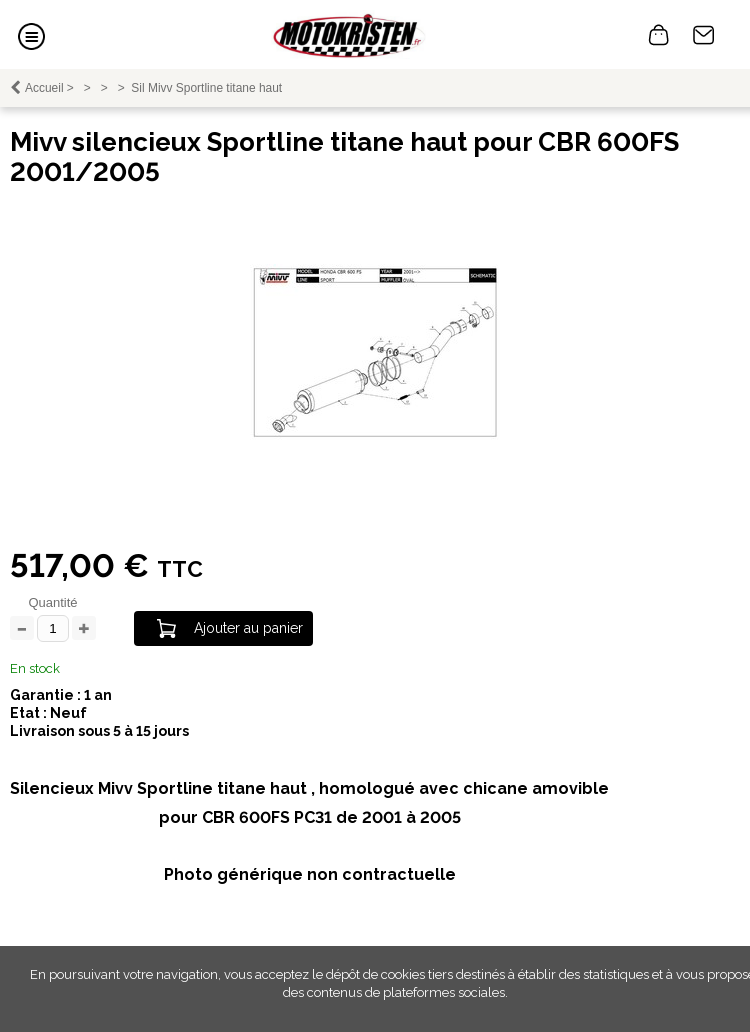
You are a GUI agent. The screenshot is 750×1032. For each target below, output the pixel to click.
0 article (659, 35)
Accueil (44, 88)
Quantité (52, 602)
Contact (704, 35)
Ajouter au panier (248, 628)
